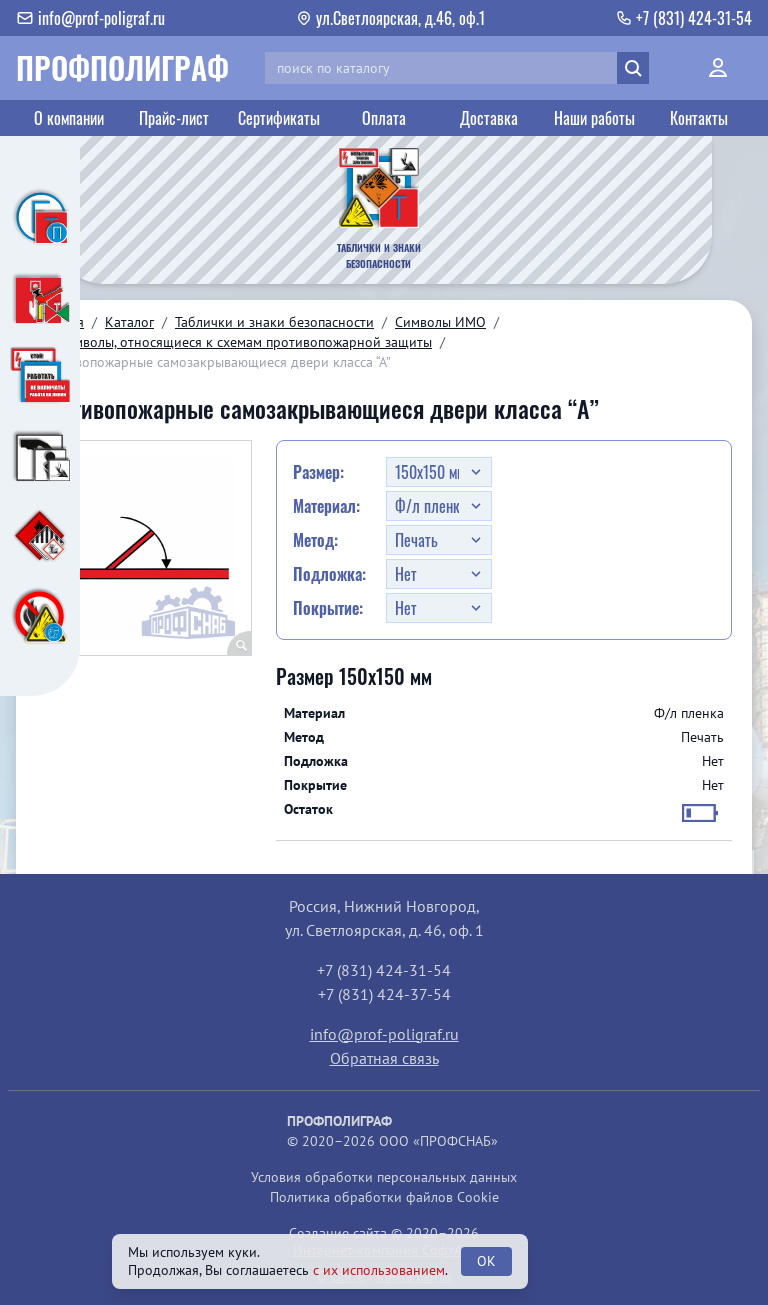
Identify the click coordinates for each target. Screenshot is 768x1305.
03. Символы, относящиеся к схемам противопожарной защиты (234, 342)
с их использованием (379, 1270)
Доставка (489, 118)
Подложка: (329, 574)
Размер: (318, 472)
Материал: (326, 506)
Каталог (129, 322)
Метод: (315, 540)
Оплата (384, 118)
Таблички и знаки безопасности (274, 322)
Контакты (699, 118)
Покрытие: (328, 608)
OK (486, 1261)
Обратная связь (384, 1058)
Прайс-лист (174, 118)
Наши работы (594, 118)
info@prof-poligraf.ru (384, 1034)
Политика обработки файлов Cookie (384, 1197)
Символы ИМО (440, 322)
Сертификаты (279, 118)
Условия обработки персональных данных (384, 1177)
